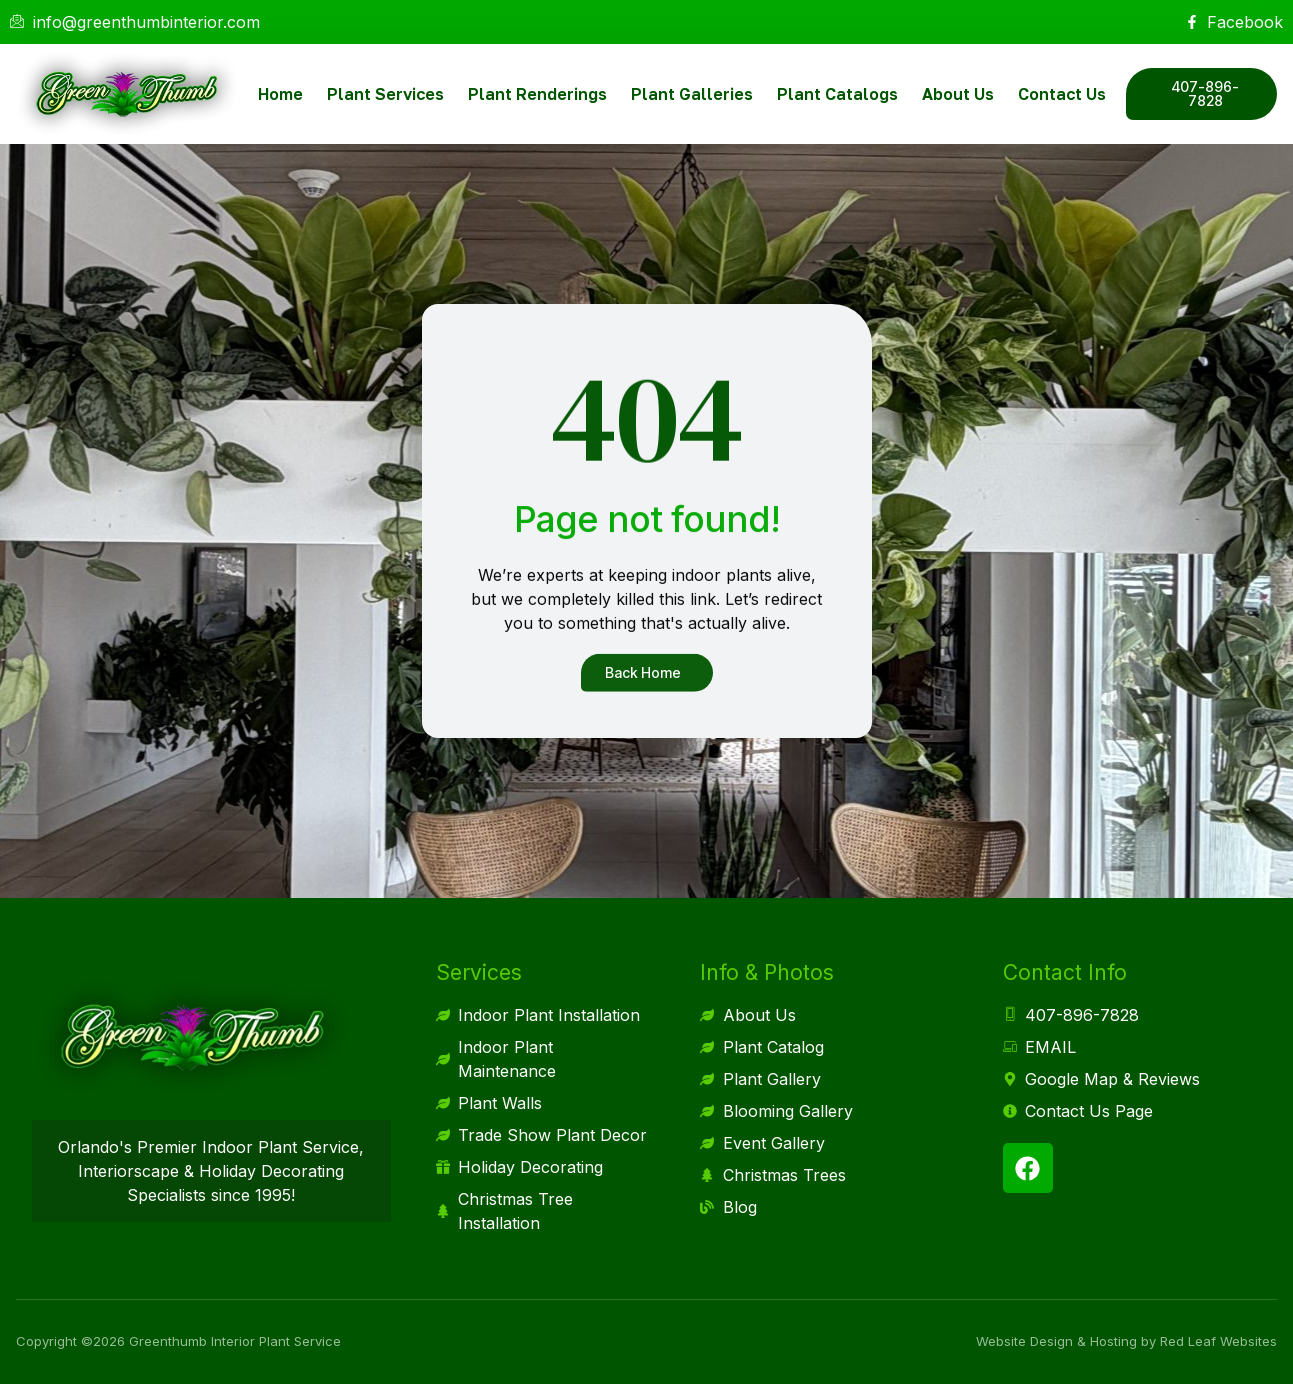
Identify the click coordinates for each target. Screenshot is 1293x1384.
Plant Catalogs (837, 94)
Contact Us (1062, 94)
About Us (958, 94)
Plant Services (385, 94)
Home (280, 94)
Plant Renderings (537, 94)
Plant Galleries (692, 94)
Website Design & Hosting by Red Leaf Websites (1126, 1341)
